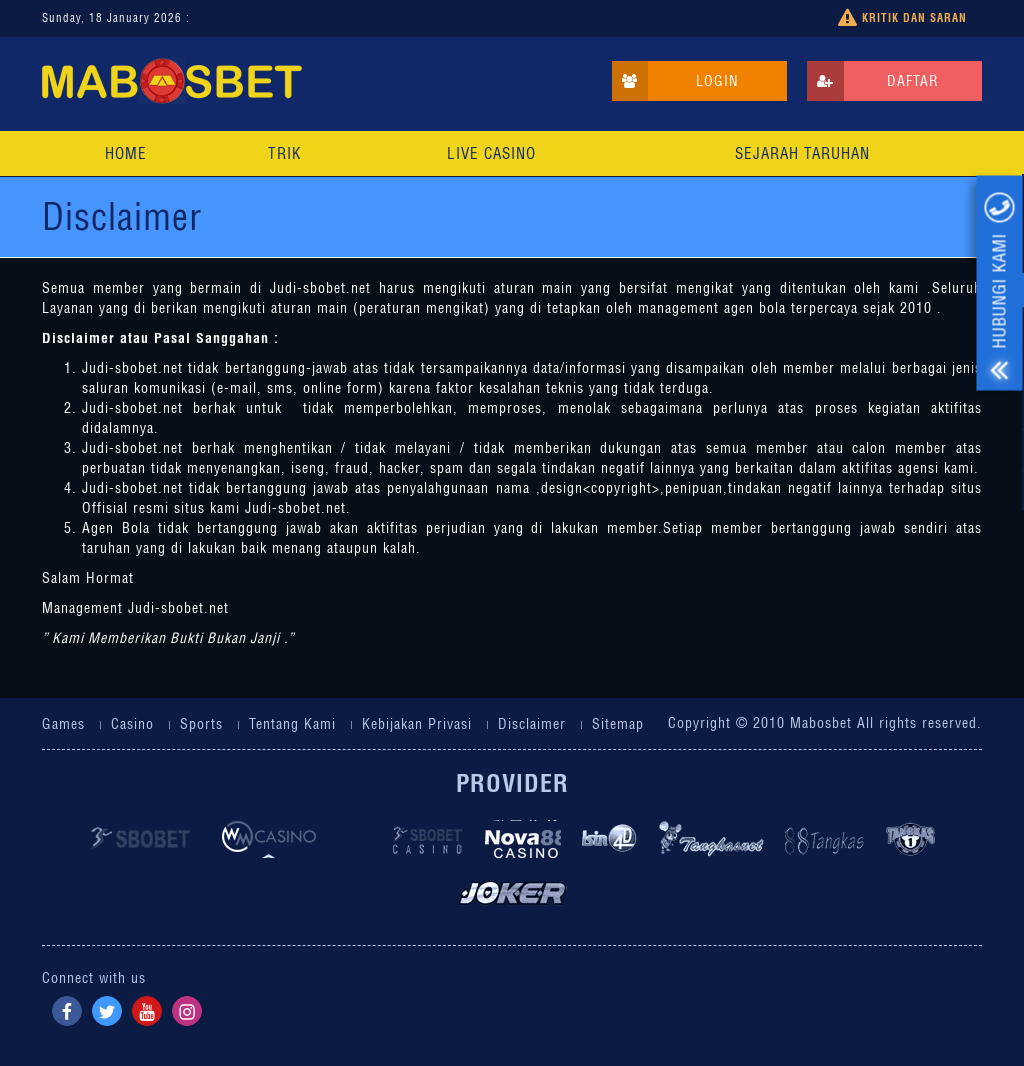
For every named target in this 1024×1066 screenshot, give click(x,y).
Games (63, 724)
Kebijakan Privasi (417, 724)
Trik (284, 153)
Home (126, 153)
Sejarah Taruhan (802, 153)
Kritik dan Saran (902, 18)
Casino (132, 724)
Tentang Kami (292, 724)
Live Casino (491, 153)
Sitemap (618, 724)
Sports (201, 724)
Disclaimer (532, 724)
